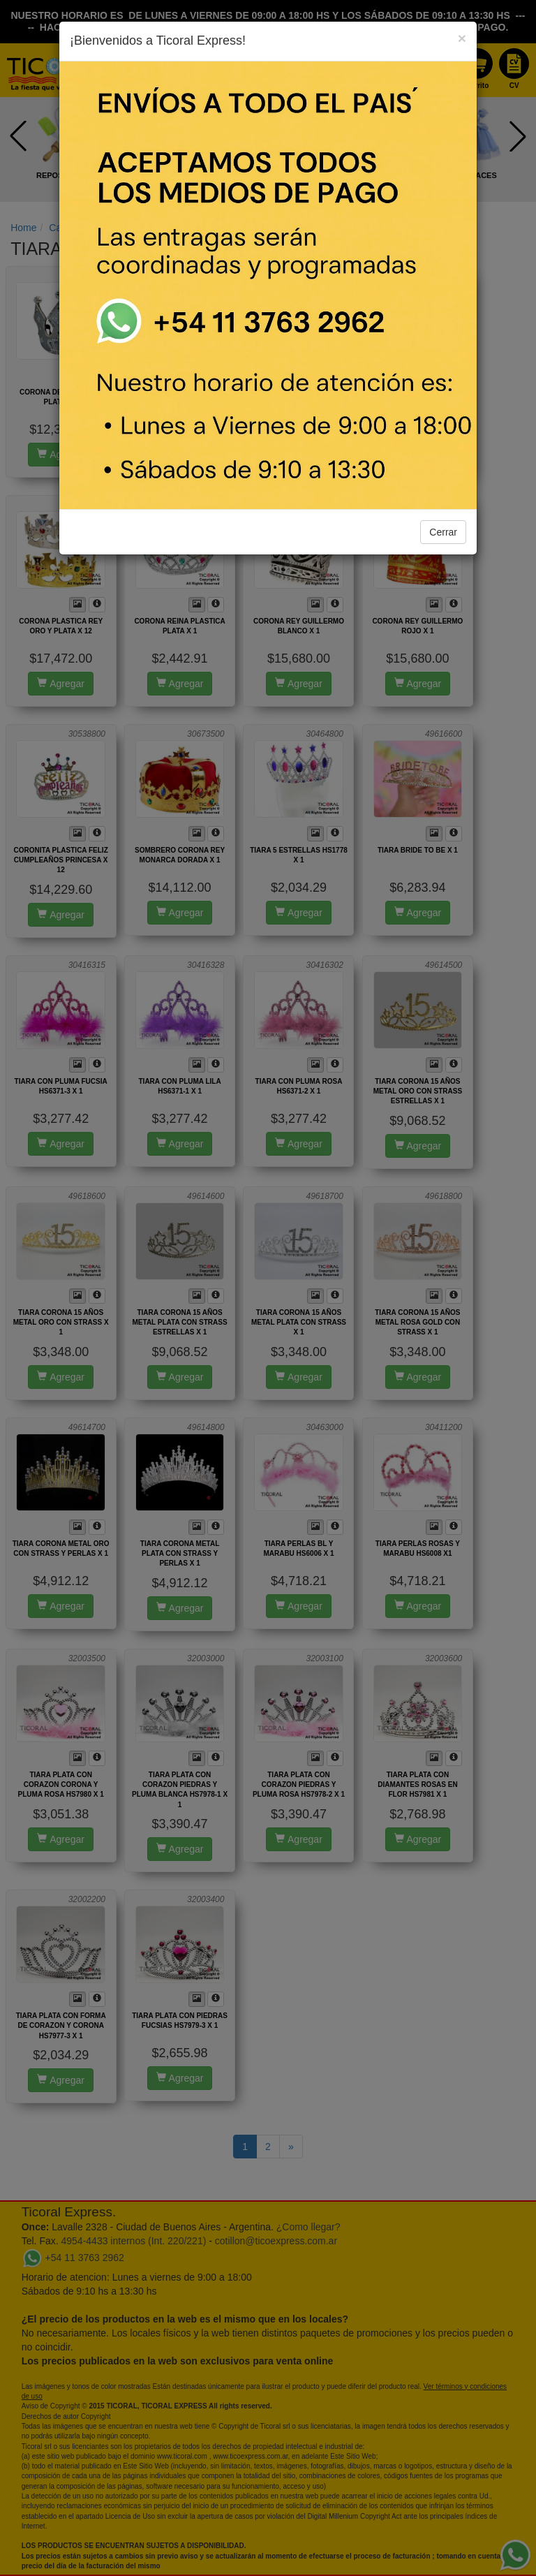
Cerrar (443, 532)
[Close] (462, 38)
